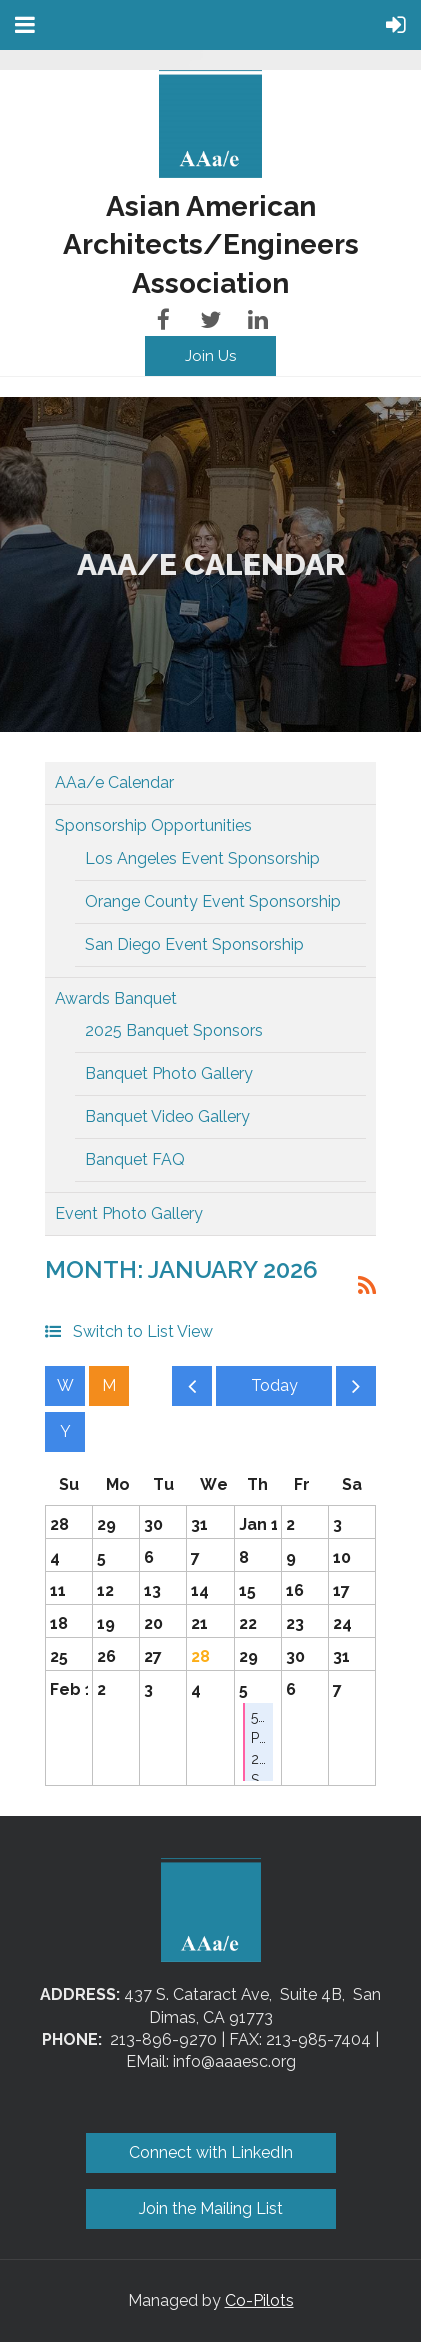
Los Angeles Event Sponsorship (202, 858)
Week (65, 1386)
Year (65, 1432)
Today (274, 1386)
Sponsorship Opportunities (153, 825)
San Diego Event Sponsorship (194, 944)
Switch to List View (143, 1331)
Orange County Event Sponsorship (213, 901)
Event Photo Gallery (129, 1213)
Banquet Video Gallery (167, 1116)
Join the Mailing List (211, 2208)
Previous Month (192, 1391)
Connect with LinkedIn (211, 2152)
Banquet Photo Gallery (169, 1073)
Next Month (356, 1391)
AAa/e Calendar (114, 782)
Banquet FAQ (135, 1159)
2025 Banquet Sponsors (174, 1030)
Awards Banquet (116, 998)
